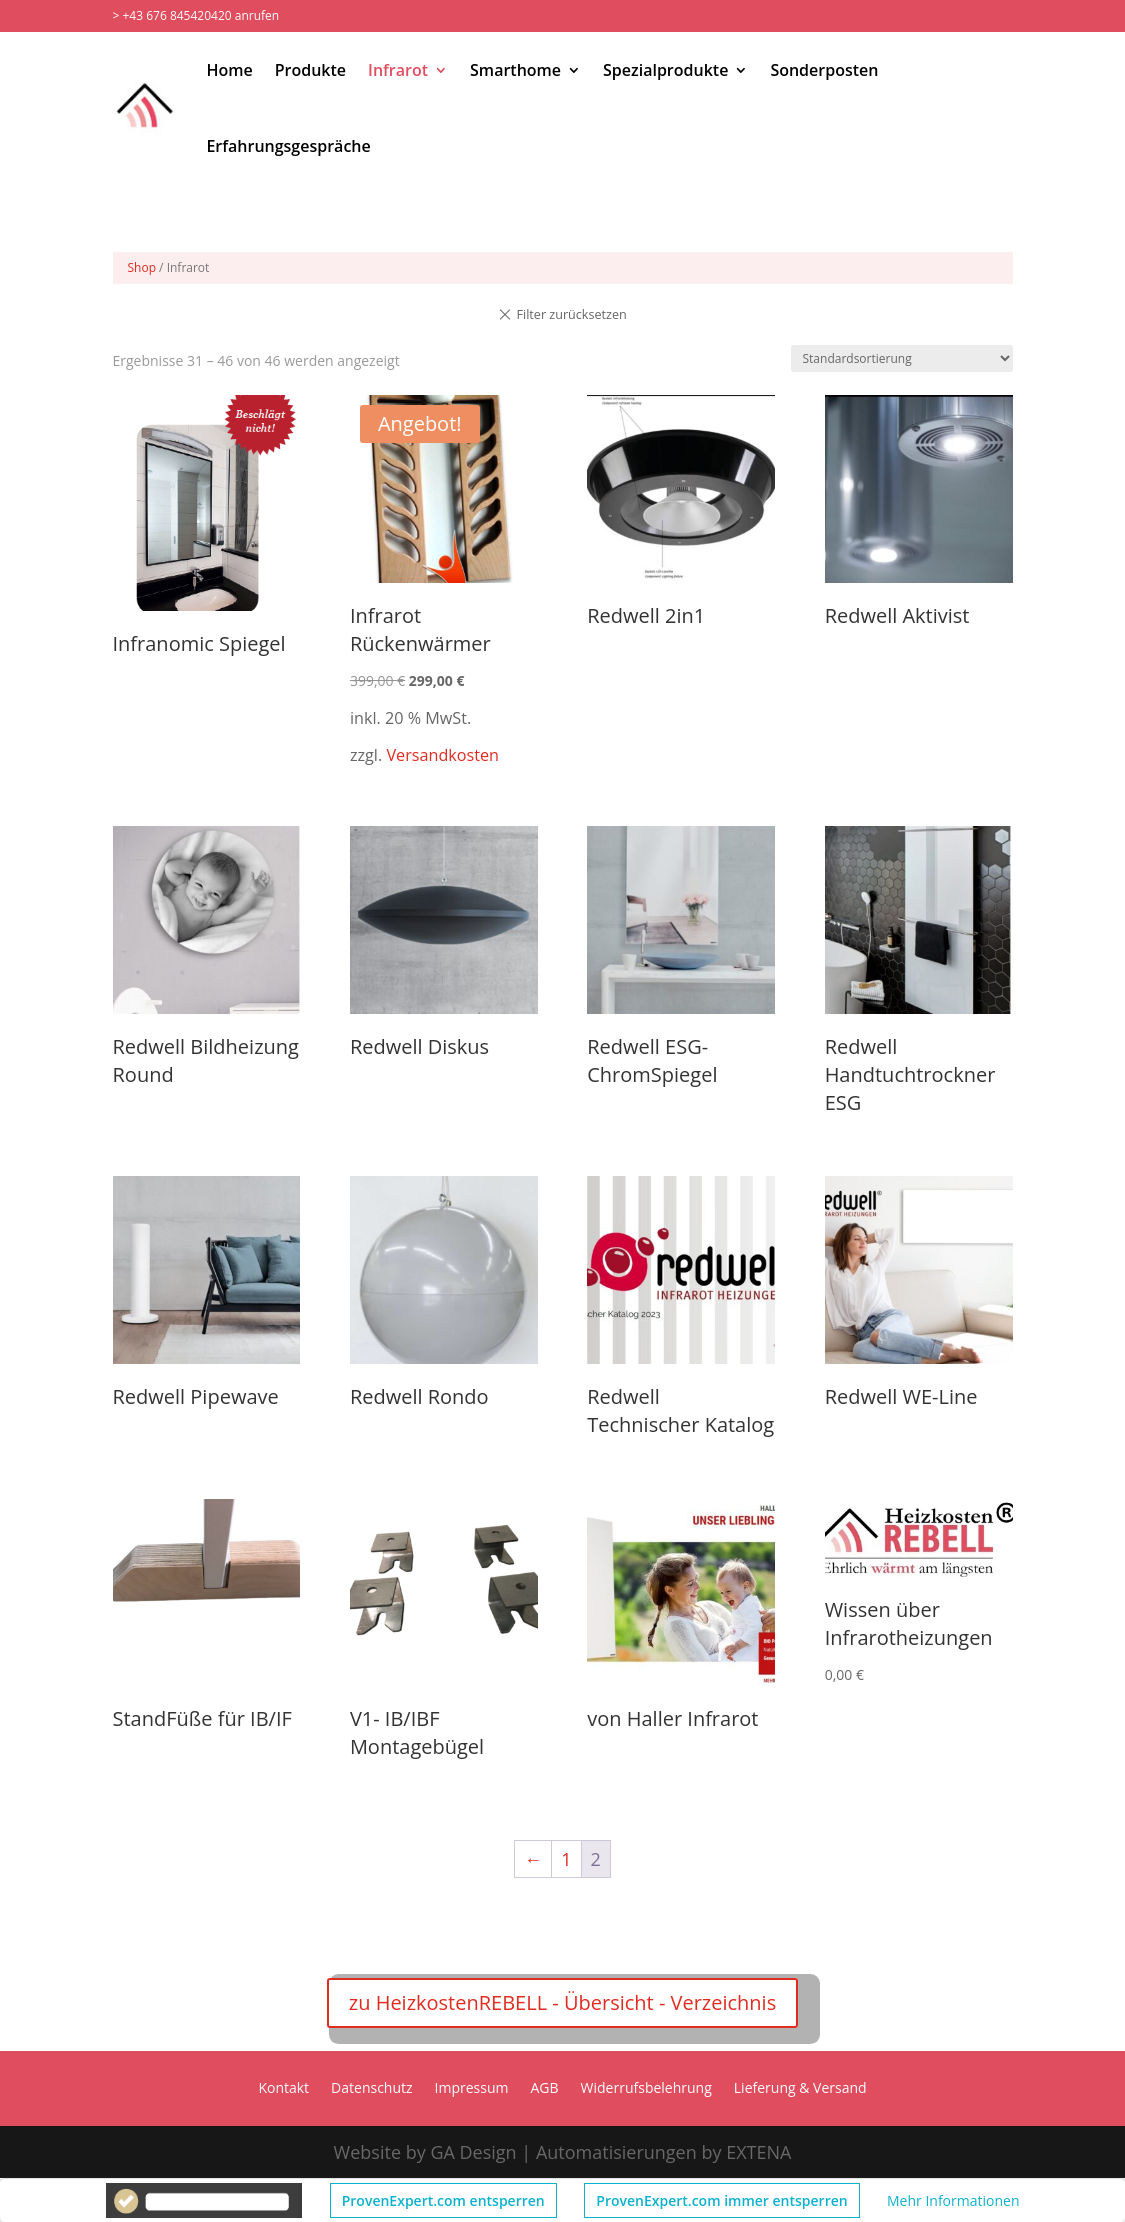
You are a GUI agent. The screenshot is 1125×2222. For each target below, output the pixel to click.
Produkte (310, 70)
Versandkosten (442, 755)
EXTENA (758, 2152)
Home (229, 70)
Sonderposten (824, 70)
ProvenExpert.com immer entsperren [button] (721, 2200)
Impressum (472, 2089)
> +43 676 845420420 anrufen (196, 15)
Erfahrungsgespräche (288, 146)
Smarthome (515, 70)
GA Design (473, 2152)
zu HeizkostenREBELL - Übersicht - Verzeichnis (562, 2002)
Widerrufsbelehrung (646, 2089)
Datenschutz (371, 2089)
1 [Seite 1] (566, 1859)
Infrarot (398, 70)
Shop (142, 267)
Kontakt (283, 2089)
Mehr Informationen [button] (953, 2200)
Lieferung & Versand (800, 2089)
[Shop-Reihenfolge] (902, 358)
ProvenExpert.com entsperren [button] (443, 2200)
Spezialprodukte (665, 70)
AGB (545, 2089)
